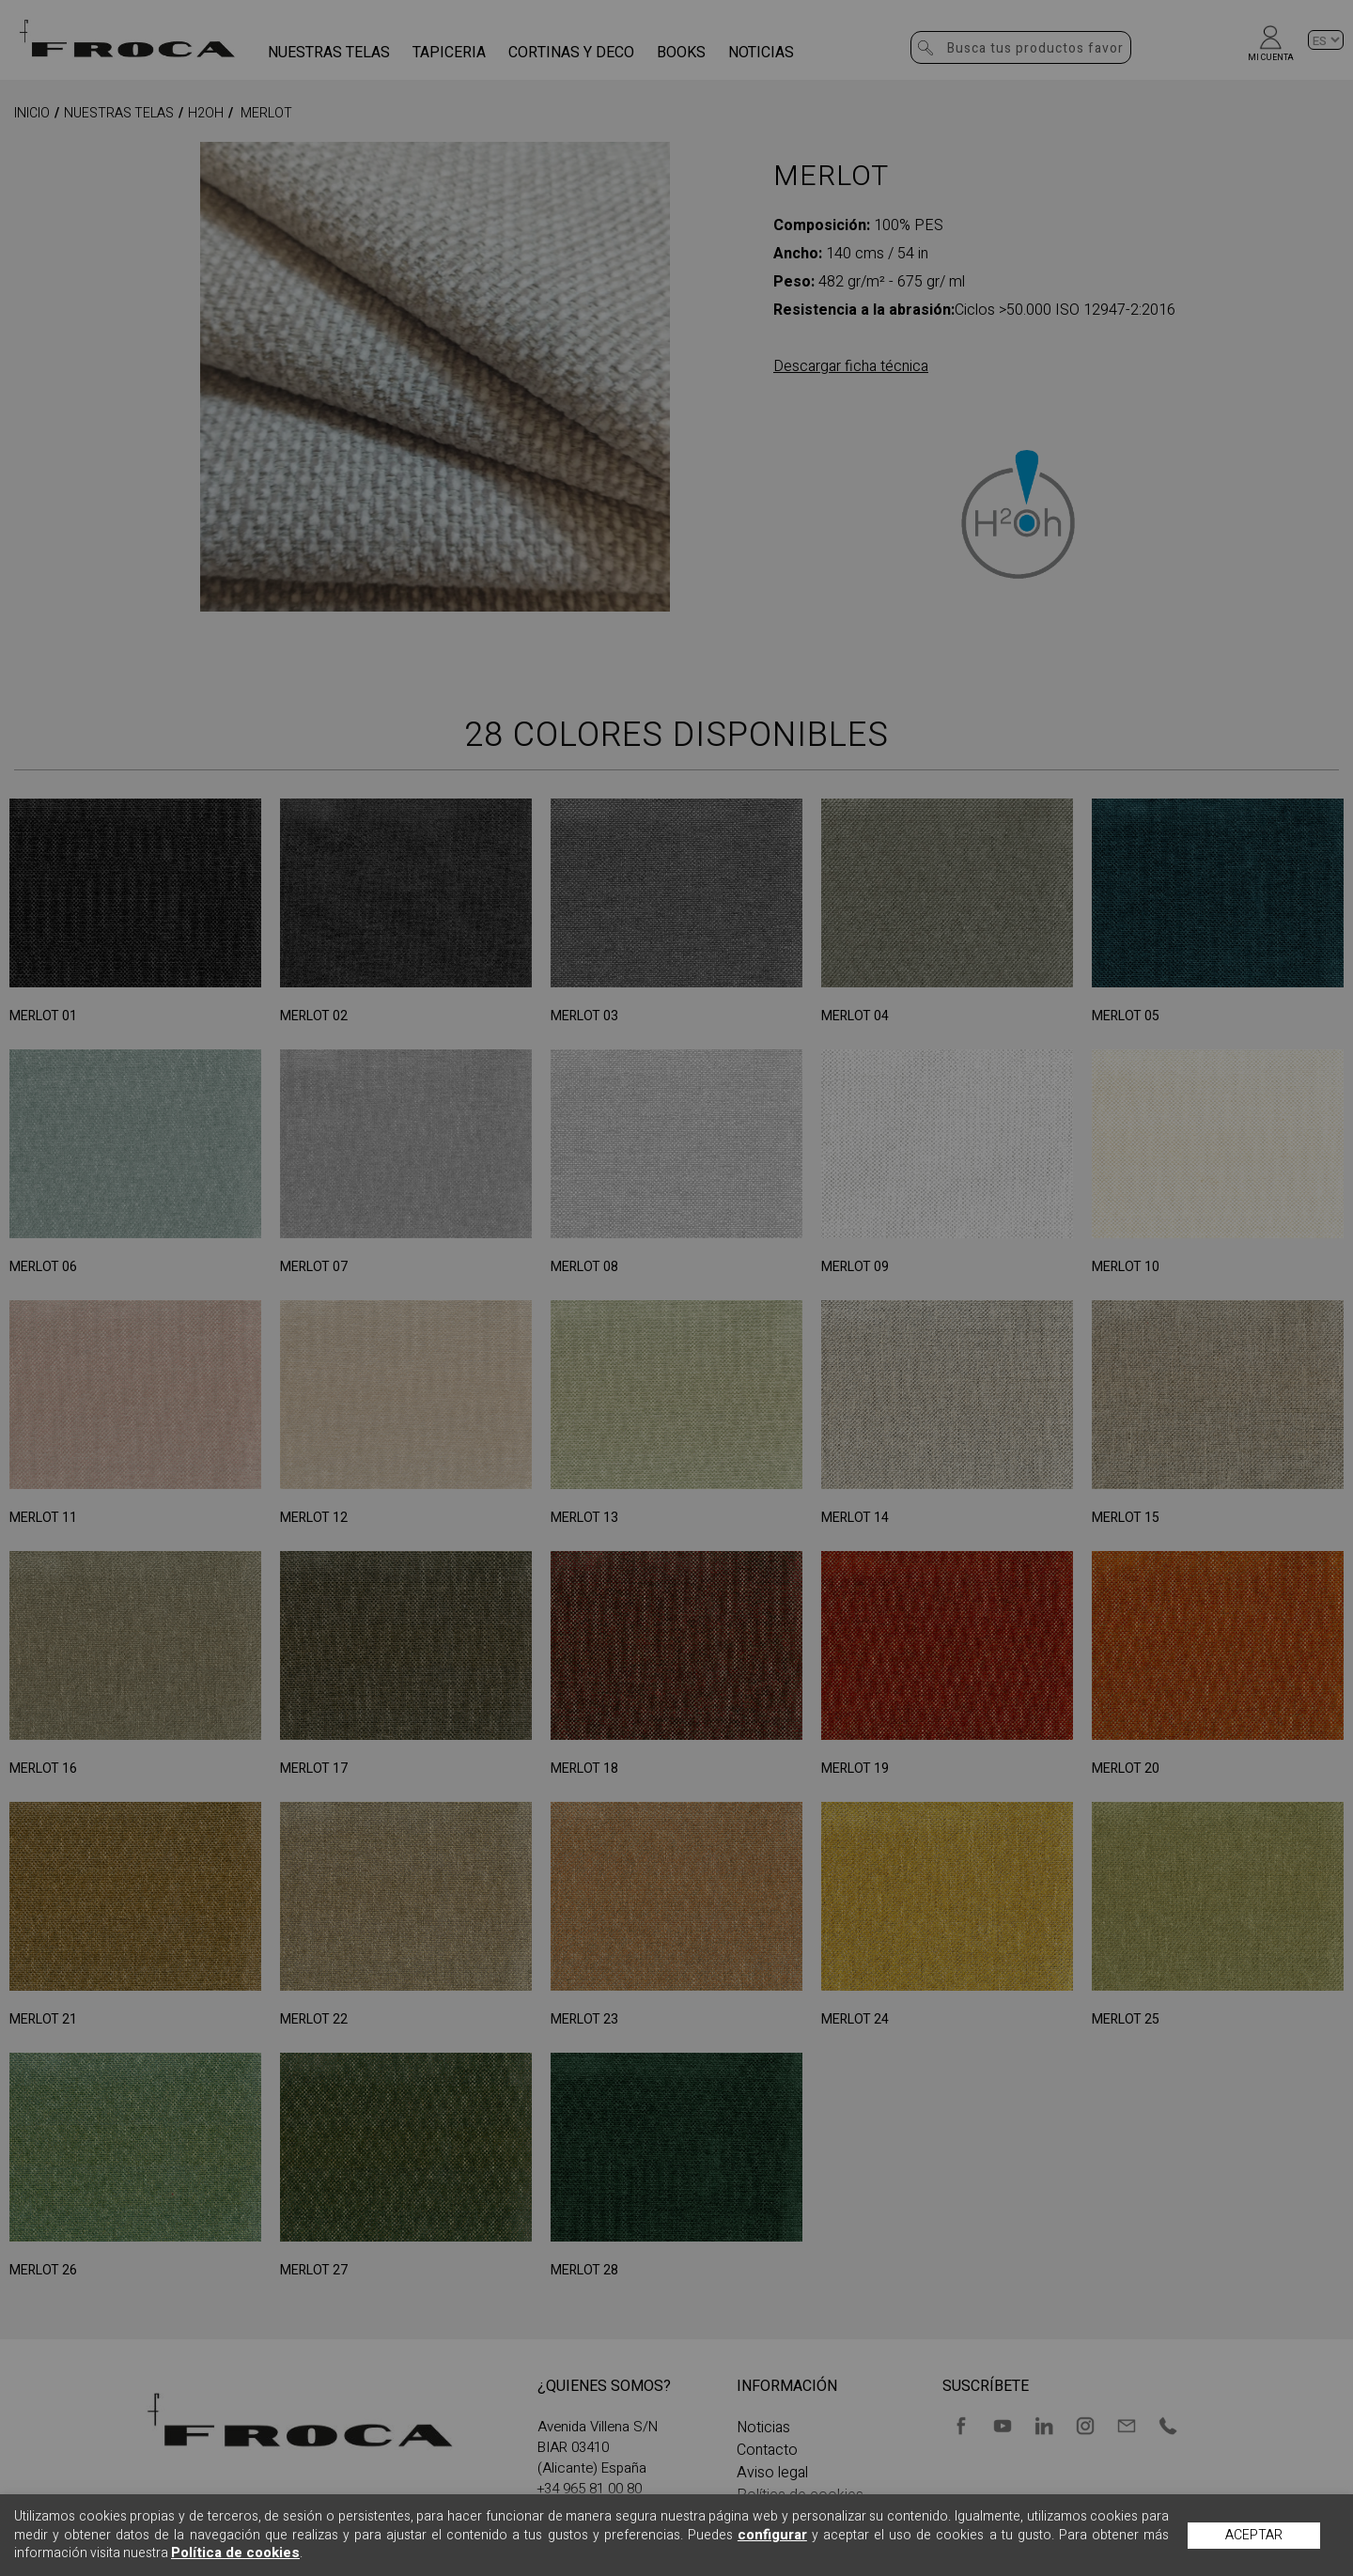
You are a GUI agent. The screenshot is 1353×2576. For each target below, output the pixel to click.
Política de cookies (235, 2552)
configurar (772, 2534)
